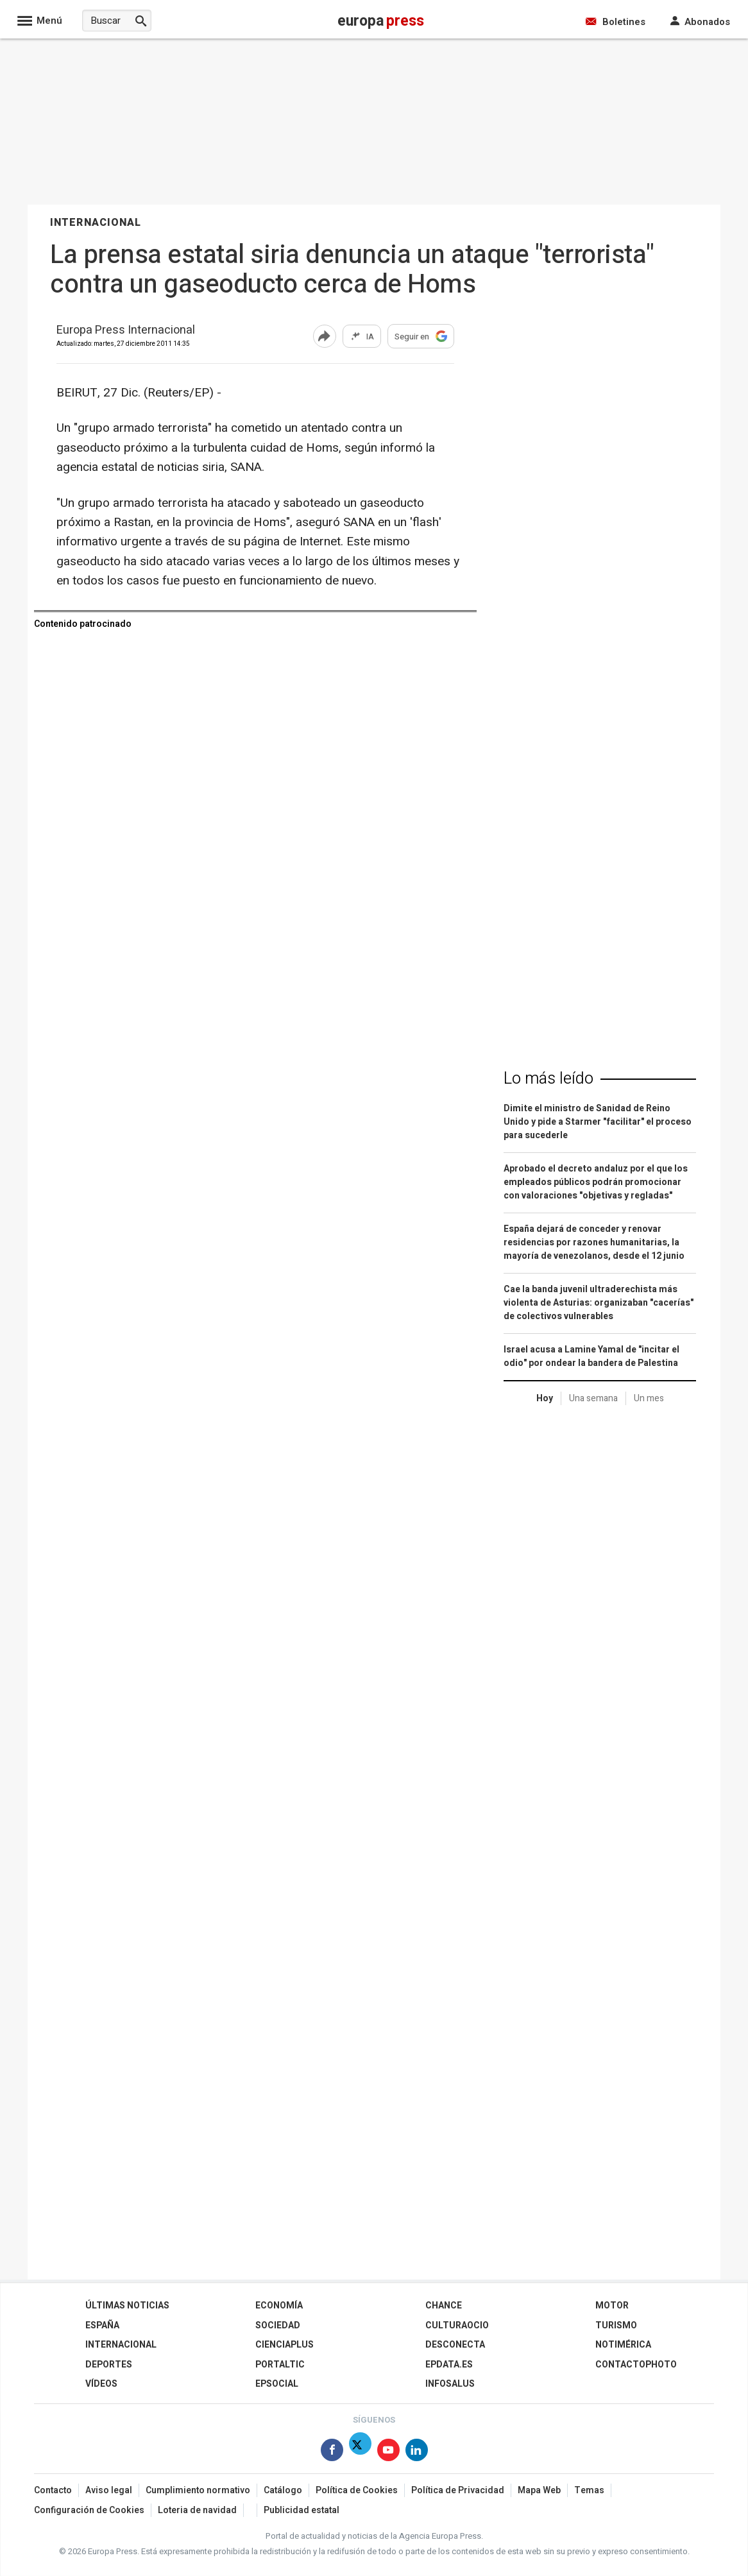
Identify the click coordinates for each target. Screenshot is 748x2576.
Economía (279, 2305)
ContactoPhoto (636, 2364)
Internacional (121, 2344)
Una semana (593, 1398)
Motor (612, 2305)
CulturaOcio (457, 2325)
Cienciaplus (284, 2344)
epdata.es (449, 2364)
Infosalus (450, 2384)
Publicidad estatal (301, 2510)
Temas (589, 2490)
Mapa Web (539, 2490)
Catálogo (283, 2490)
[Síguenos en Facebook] (332, 2452)
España (102, 2325)
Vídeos (101, 2384)
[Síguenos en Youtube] (388, 2452)
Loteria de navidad (197, 2510)
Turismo (616, 2325)
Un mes (649, 1398)
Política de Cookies (357, 2490)
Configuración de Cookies (89, 2510)
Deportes (108, 2364)
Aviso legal (108, 2490)
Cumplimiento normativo (198, 2490)
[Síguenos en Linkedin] (417, 2452)
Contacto (53, 2490)
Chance (443, 2305)
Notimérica (623, 2344)
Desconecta (455, 2344)
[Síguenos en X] (360, 2452)
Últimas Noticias (127, 2305)
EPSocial (276, 2384)
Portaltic (280, 2364)
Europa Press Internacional (125, 330)
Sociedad (277, 2325)
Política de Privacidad (457, 2490)
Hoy (544, 1398)
